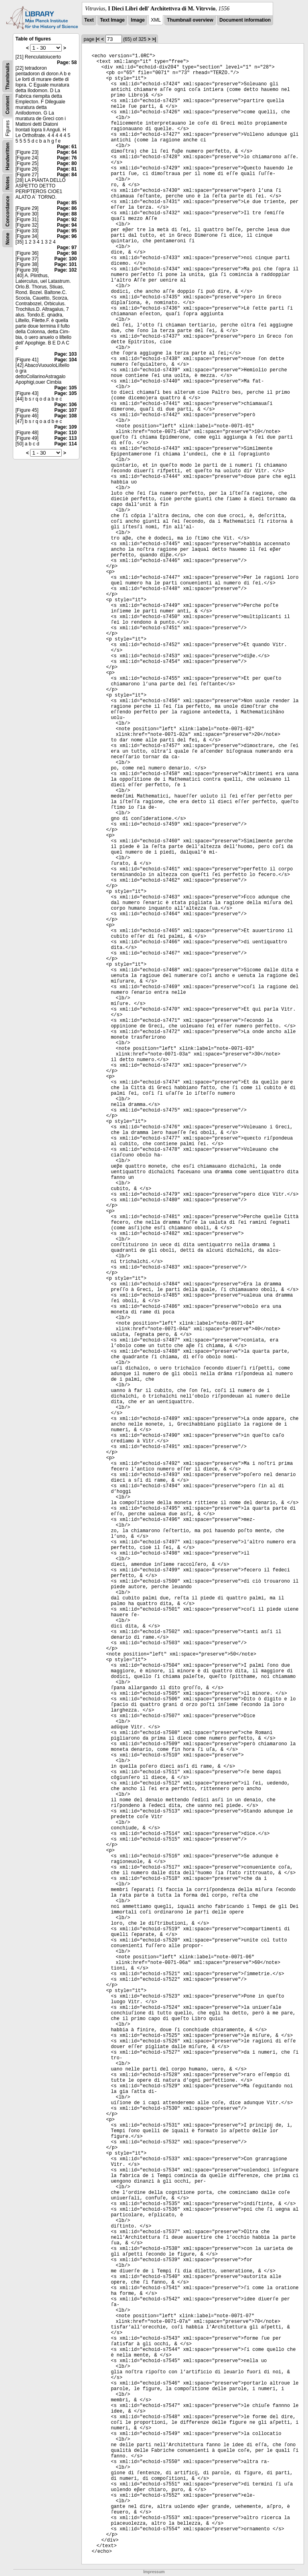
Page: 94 (67, 225)
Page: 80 (67, 163)
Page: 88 (67, 214)
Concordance (7, 211)
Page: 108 (65, 416)
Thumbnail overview (190, 20)
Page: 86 (67, 208)
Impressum (153, 2572)
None (7, 239)
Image (138, 20)
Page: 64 (67, 152)
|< (97, 39)
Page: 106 (65, 404)
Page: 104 (65, 360)
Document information (245, 20)
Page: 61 (67, 146)
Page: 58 (67, 62)
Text (89, 20)
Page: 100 (65, 259)
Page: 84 (67, 174)
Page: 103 (65, 354)
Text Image (112, 20)
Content (7, 105)
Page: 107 (65, 410)
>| (154, 39)
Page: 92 (67, 219)
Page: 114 (65, 444)
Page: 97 (67, 247)
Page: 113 (65, 438)
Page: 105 (65, 388)
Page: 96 (67, 236)
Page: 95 (67, 231)
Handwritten (7, 156)
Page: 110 (65, 432)
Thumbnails (7, 76)
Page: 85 (67, 202)
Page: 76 (67, 158)
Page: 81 (67, 169)
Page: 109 (65, 427)
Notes (7, 182)
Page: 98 (67, 253)
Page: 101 (65, 264)
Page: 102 (65, 270)
